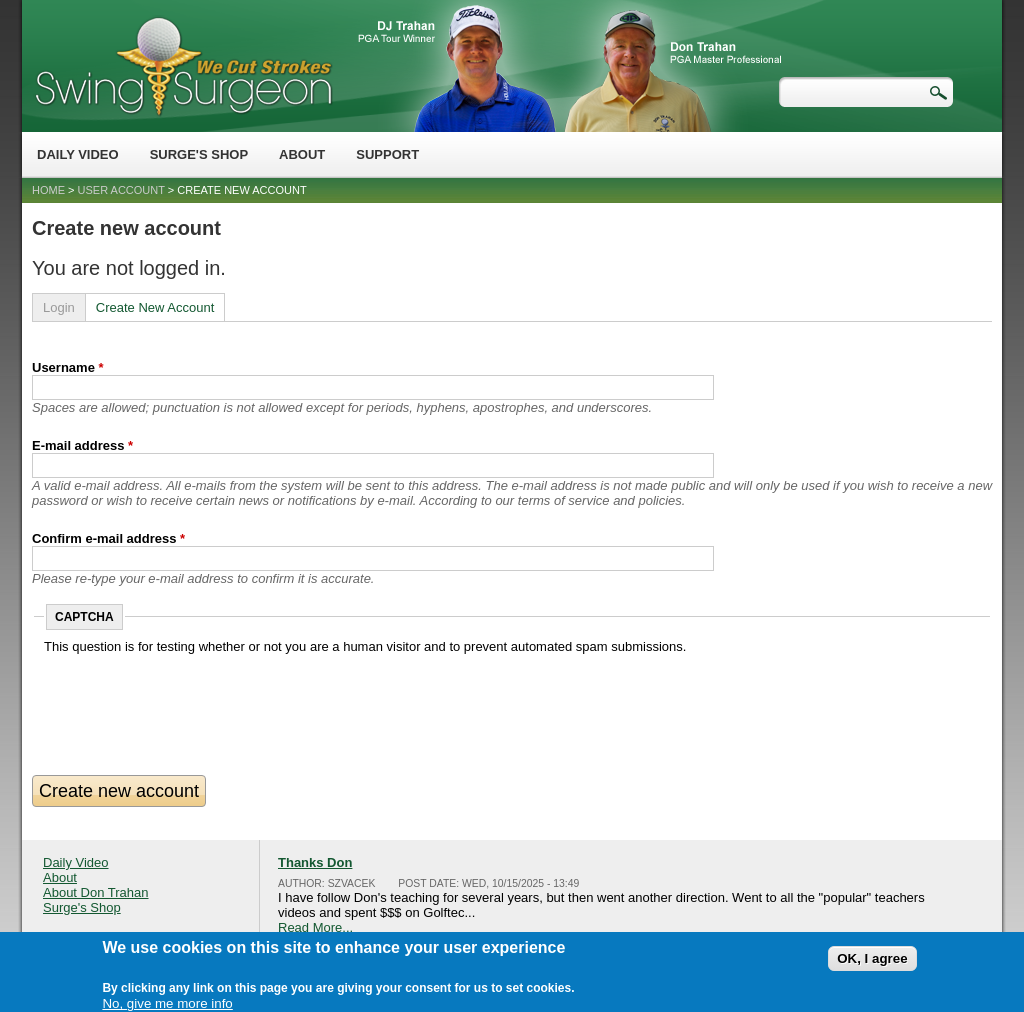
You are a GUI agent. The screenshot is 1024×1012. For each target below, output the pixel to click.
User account (121, 190)
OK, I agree (872, 955)
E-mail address (82, 445)
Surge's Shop (199, 154)
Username (68, 367)
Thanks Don (315, 862)
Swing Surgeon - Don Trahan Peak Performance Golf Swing (183, 65)
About (302, 154)
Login (59, 307)
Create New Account (155, 307)
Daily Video (78, 154)
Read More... (315, 927)
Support (387, 154)
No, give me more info (167, 1001)
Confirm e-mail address (108, 538)
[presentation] (196, 693)
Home (48, 190)
